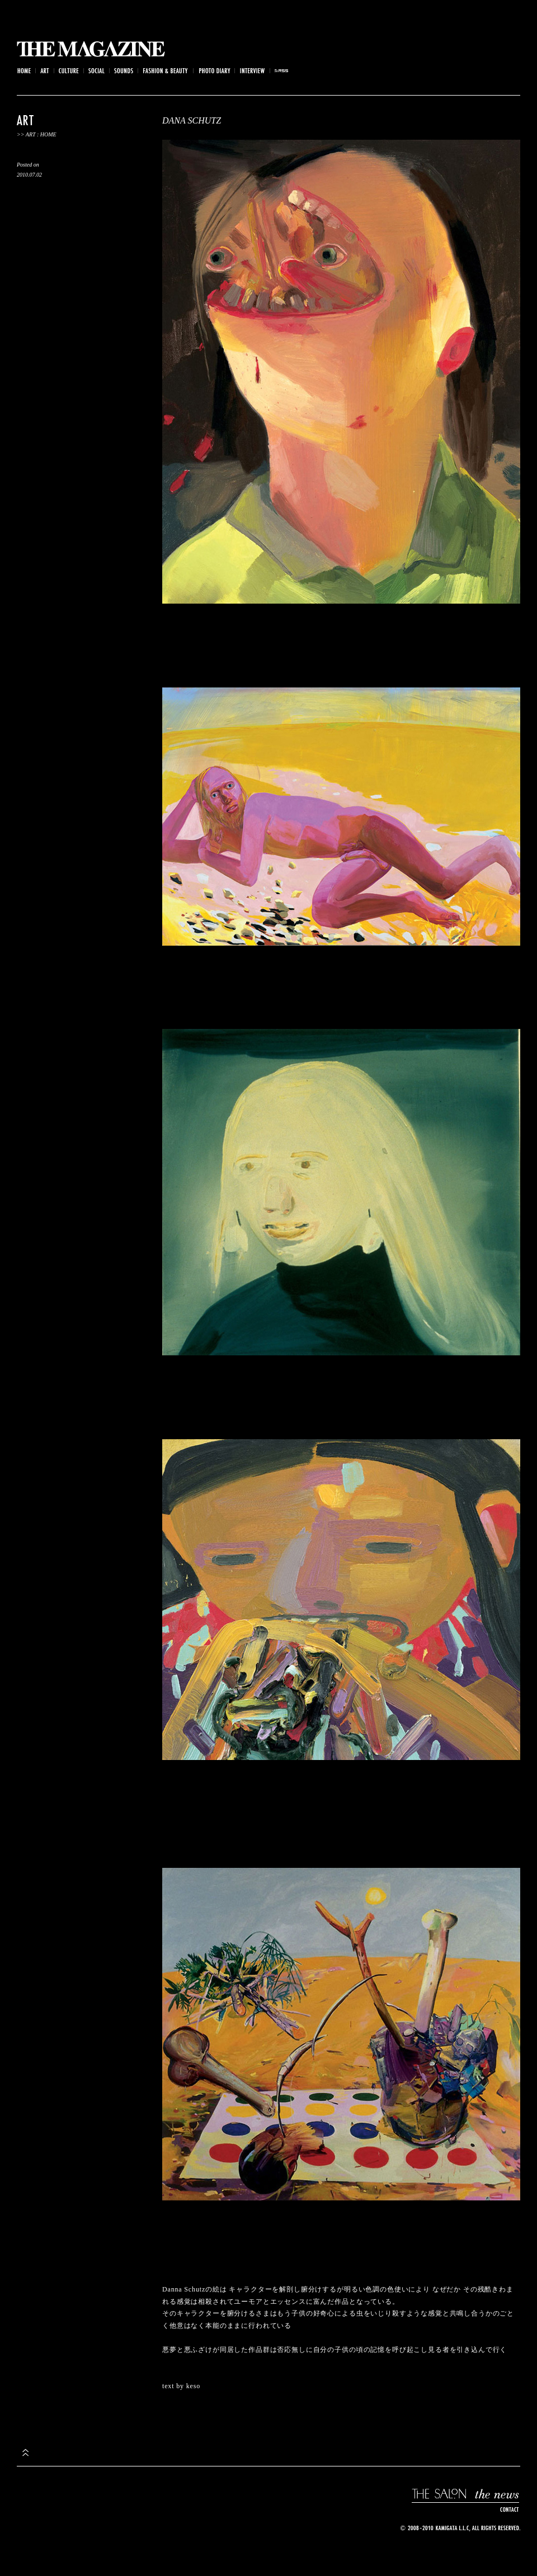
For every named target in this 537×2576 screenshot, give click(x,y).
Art (45, 70)
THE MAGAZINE (91, 49)
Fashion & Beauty (166, 70)
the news (495, 2494)
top (25, 2452)
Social (97, 70)
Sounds (124, 70)
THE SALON (440, 2494)
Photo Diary (214, 70)
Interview (252, 70)
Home (23, 70)
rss (282, 70)
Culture (69, 70)
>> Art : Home (36, 134)
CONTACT (508, 2510)
